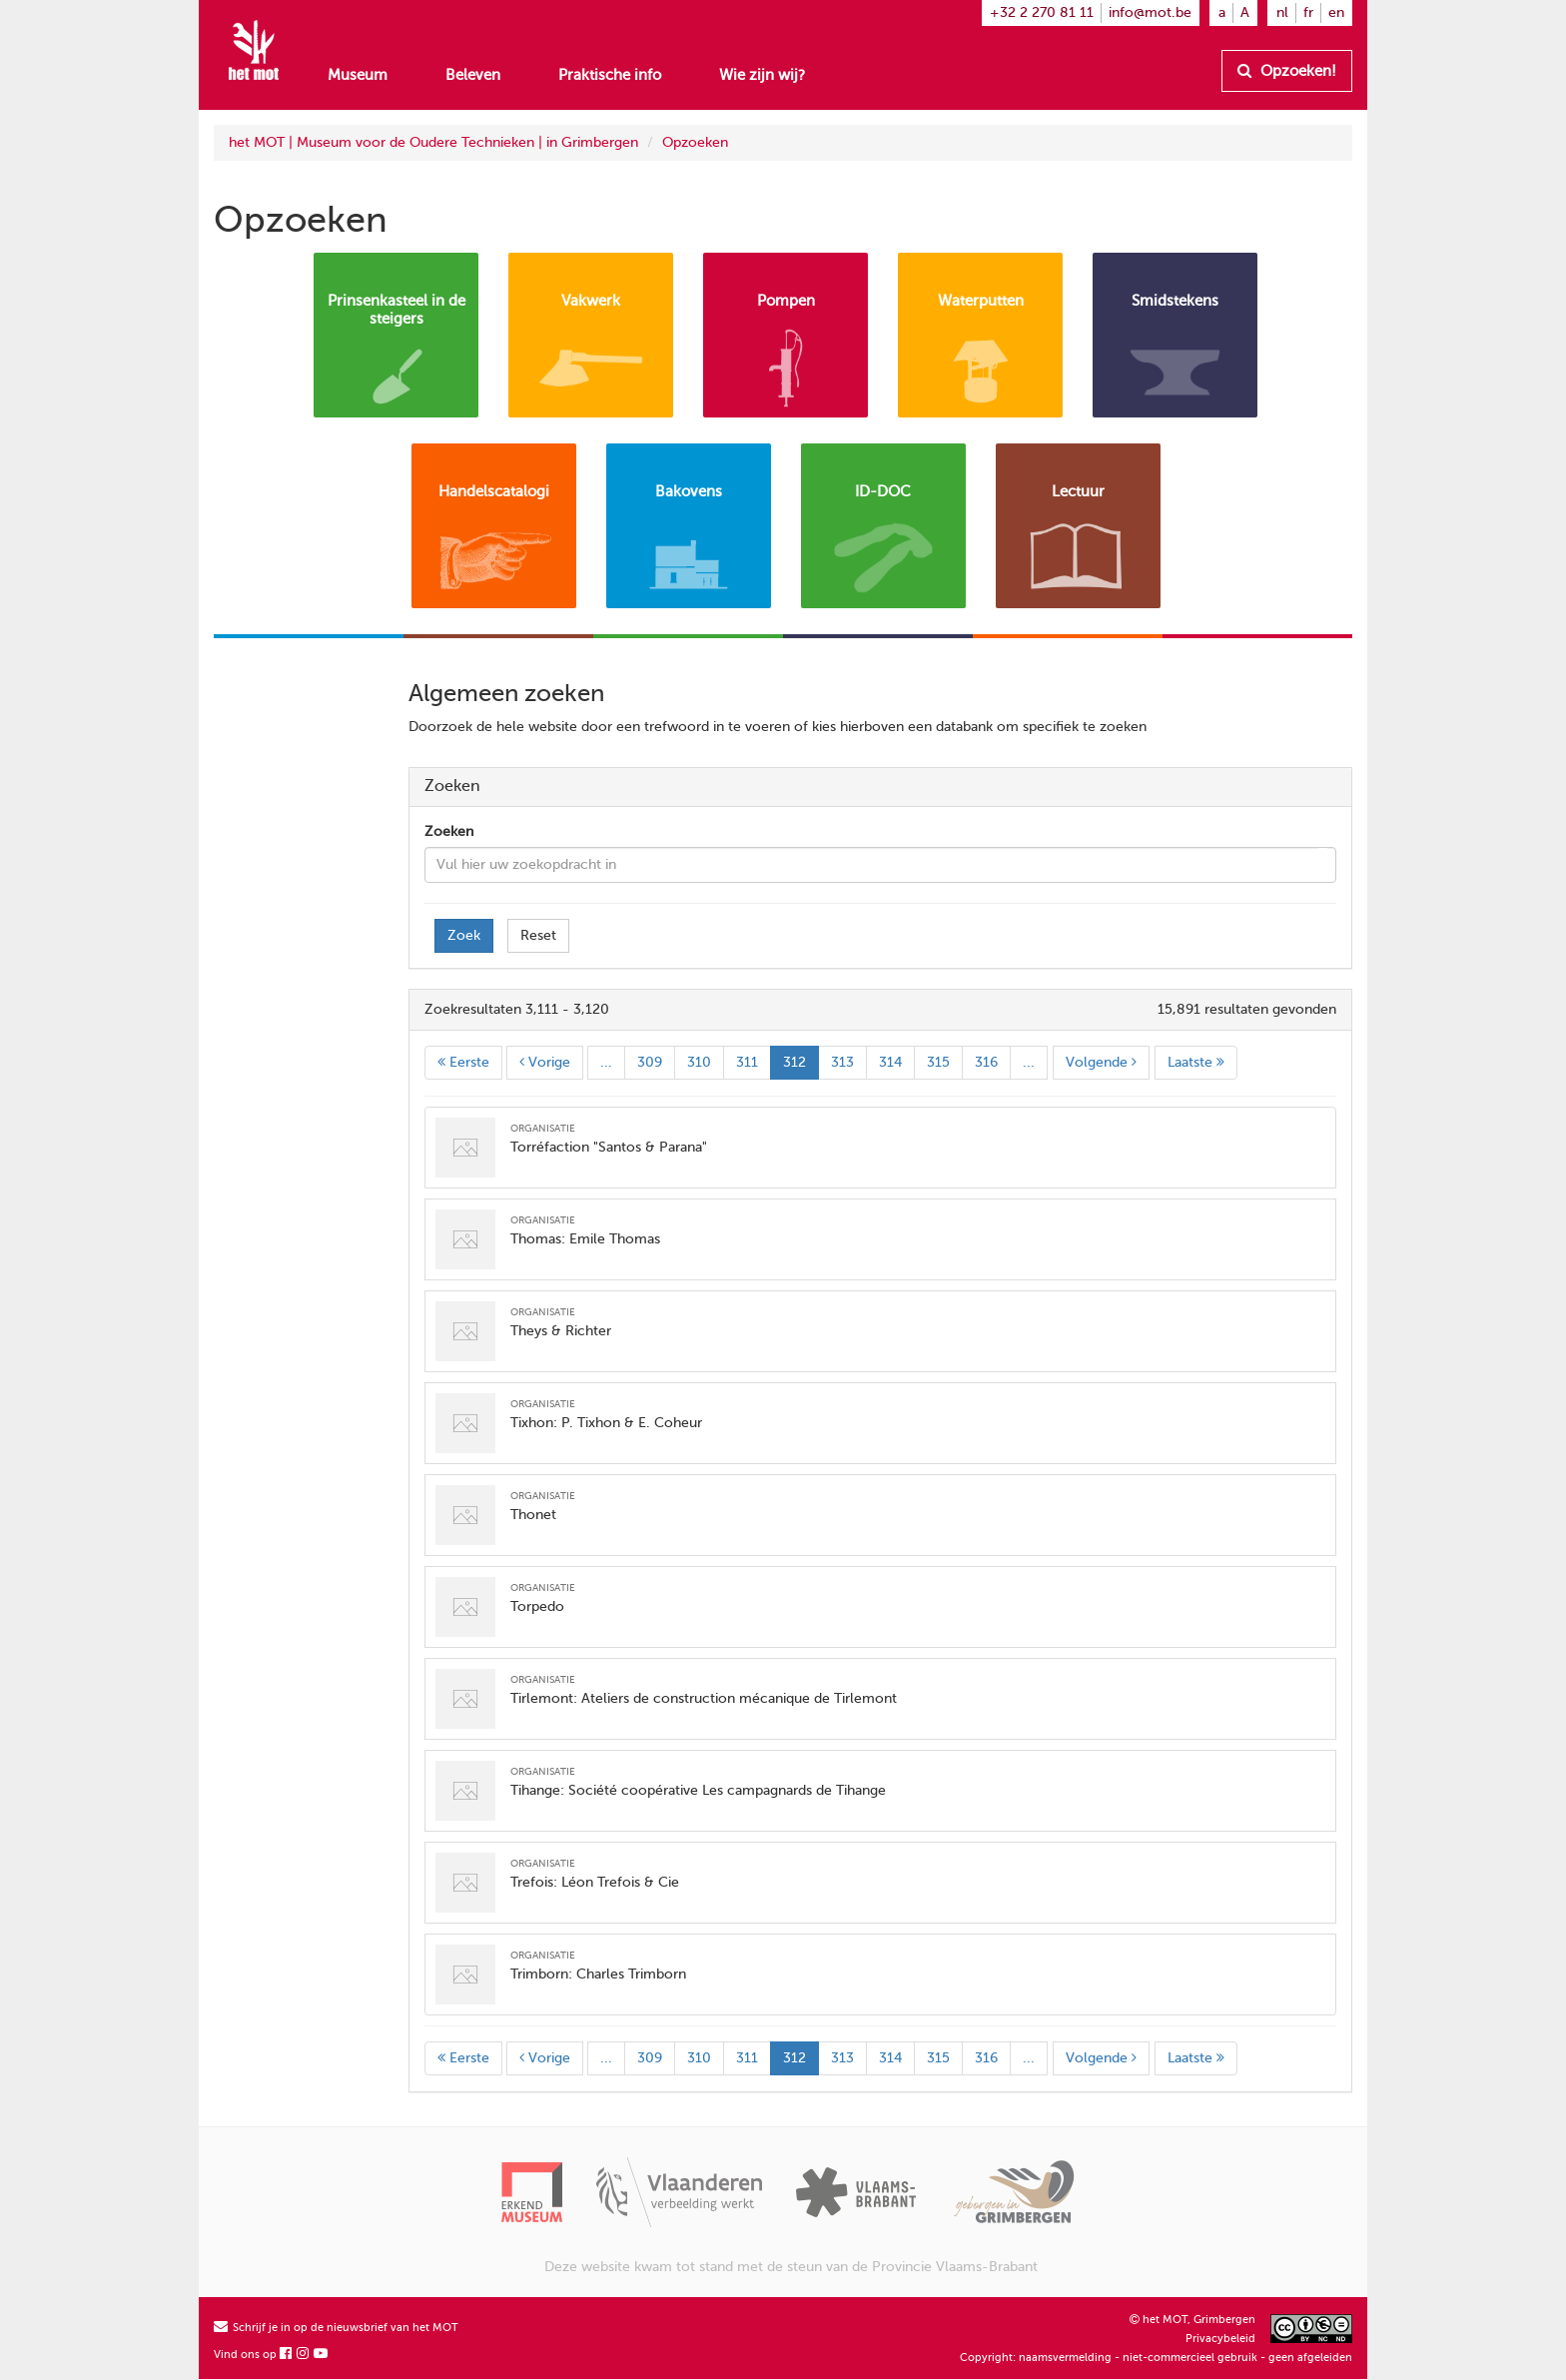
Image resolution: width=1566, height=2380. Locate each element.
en (1336, 12)
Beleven (472, 75)
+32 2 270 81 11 (1042, 12)
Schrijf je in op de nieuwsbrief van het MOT (336, 2327)
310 (699, 1062)
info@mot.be (1150, 12)
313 (842, 1062)
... (606, 1062)
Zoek (463, 935)
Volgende (1101, 1062)
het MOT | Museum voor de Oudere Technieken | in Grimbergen (433, 142)
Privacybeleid (1220, 2338)
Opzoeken (695, 142)
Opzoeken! (1286, 71)
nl (1282, 12)
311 (747, 1062)
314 (890, 1062)
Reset (538, 935)
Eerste (463, 1062)
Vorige (544, 1062)
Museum (358, 75)
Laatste (1196, 1062)
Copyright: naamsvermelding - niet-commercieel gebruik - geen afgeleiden (1156, 2357)
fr (1308, 12)
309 (649, 1062)
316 (986, 1062)
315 (938, 1062)
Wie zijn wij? (762, 75)
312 (794, 1062)
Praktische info (609, 75)
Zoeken (448, 831)
